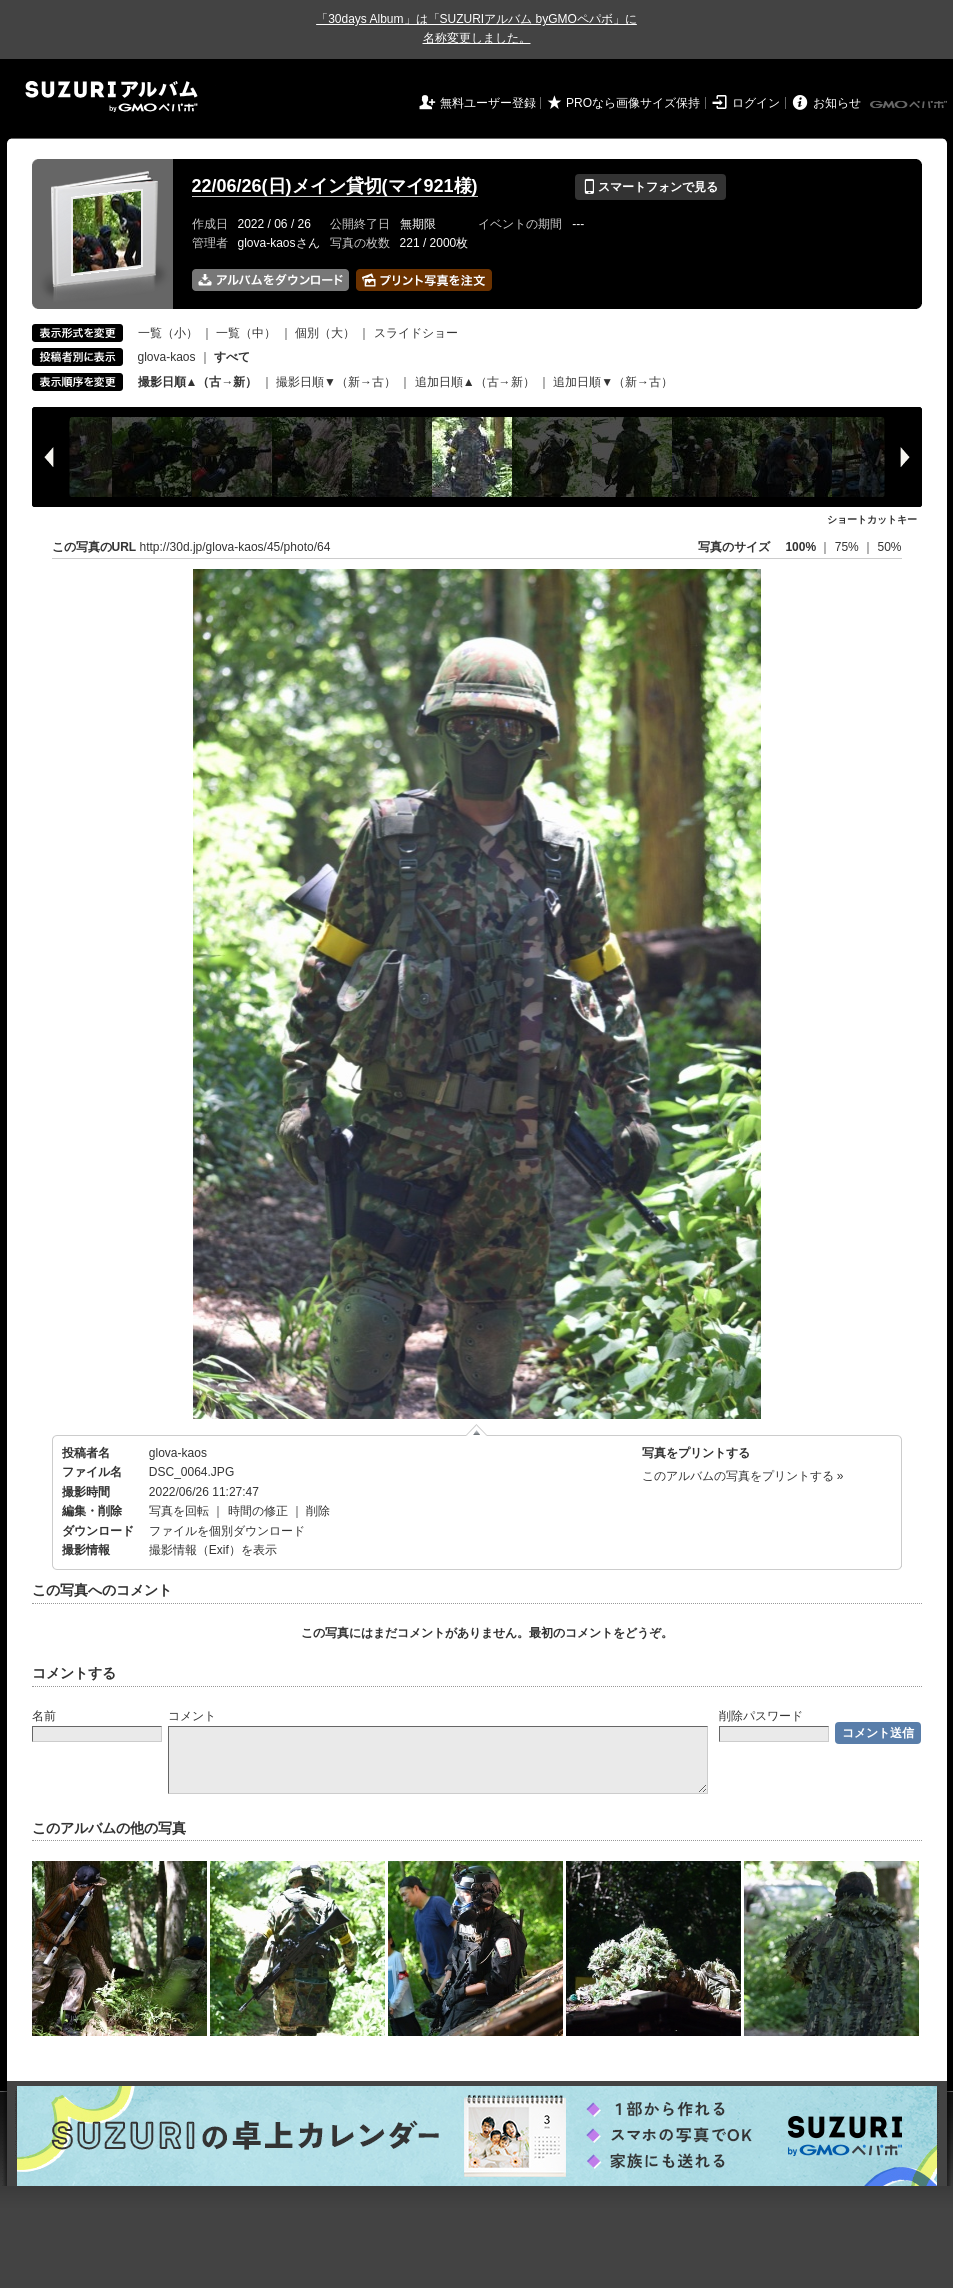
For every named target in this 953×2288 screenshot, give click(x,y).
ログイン (756, 103)
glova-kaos (167, 357)
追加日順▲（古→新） (475, 382)
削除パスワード (761, 1716)
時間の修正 (258, 1511)
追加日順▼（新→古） (613, 382)
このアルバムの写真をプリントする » (743, 1476)
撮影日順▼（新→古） (336, 382)
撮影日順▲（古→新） (198, 382)
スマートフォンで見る (650, 187)
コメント (192, 1716)
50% (889, 547)
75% (848, 547)
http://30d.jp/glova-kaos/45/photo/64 (235, 547)
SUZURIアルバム (111, 96)
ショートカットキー (872, 519)
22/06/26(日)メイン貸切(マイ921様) (335, 186)
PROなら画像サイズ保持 (633, 103)
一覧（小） (168, 333)
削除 (318, 1511)
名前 (44, 1716)
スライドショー (416, 333)
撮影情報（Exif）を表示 (213, 1550)
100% (800, 547)
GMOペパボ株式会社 (910, 105)
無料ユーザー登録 (488, 103)
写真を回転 (179, 1511)
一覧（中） (246, 333)
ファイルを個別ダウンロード (227, 1531)
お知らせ (837, 103)
